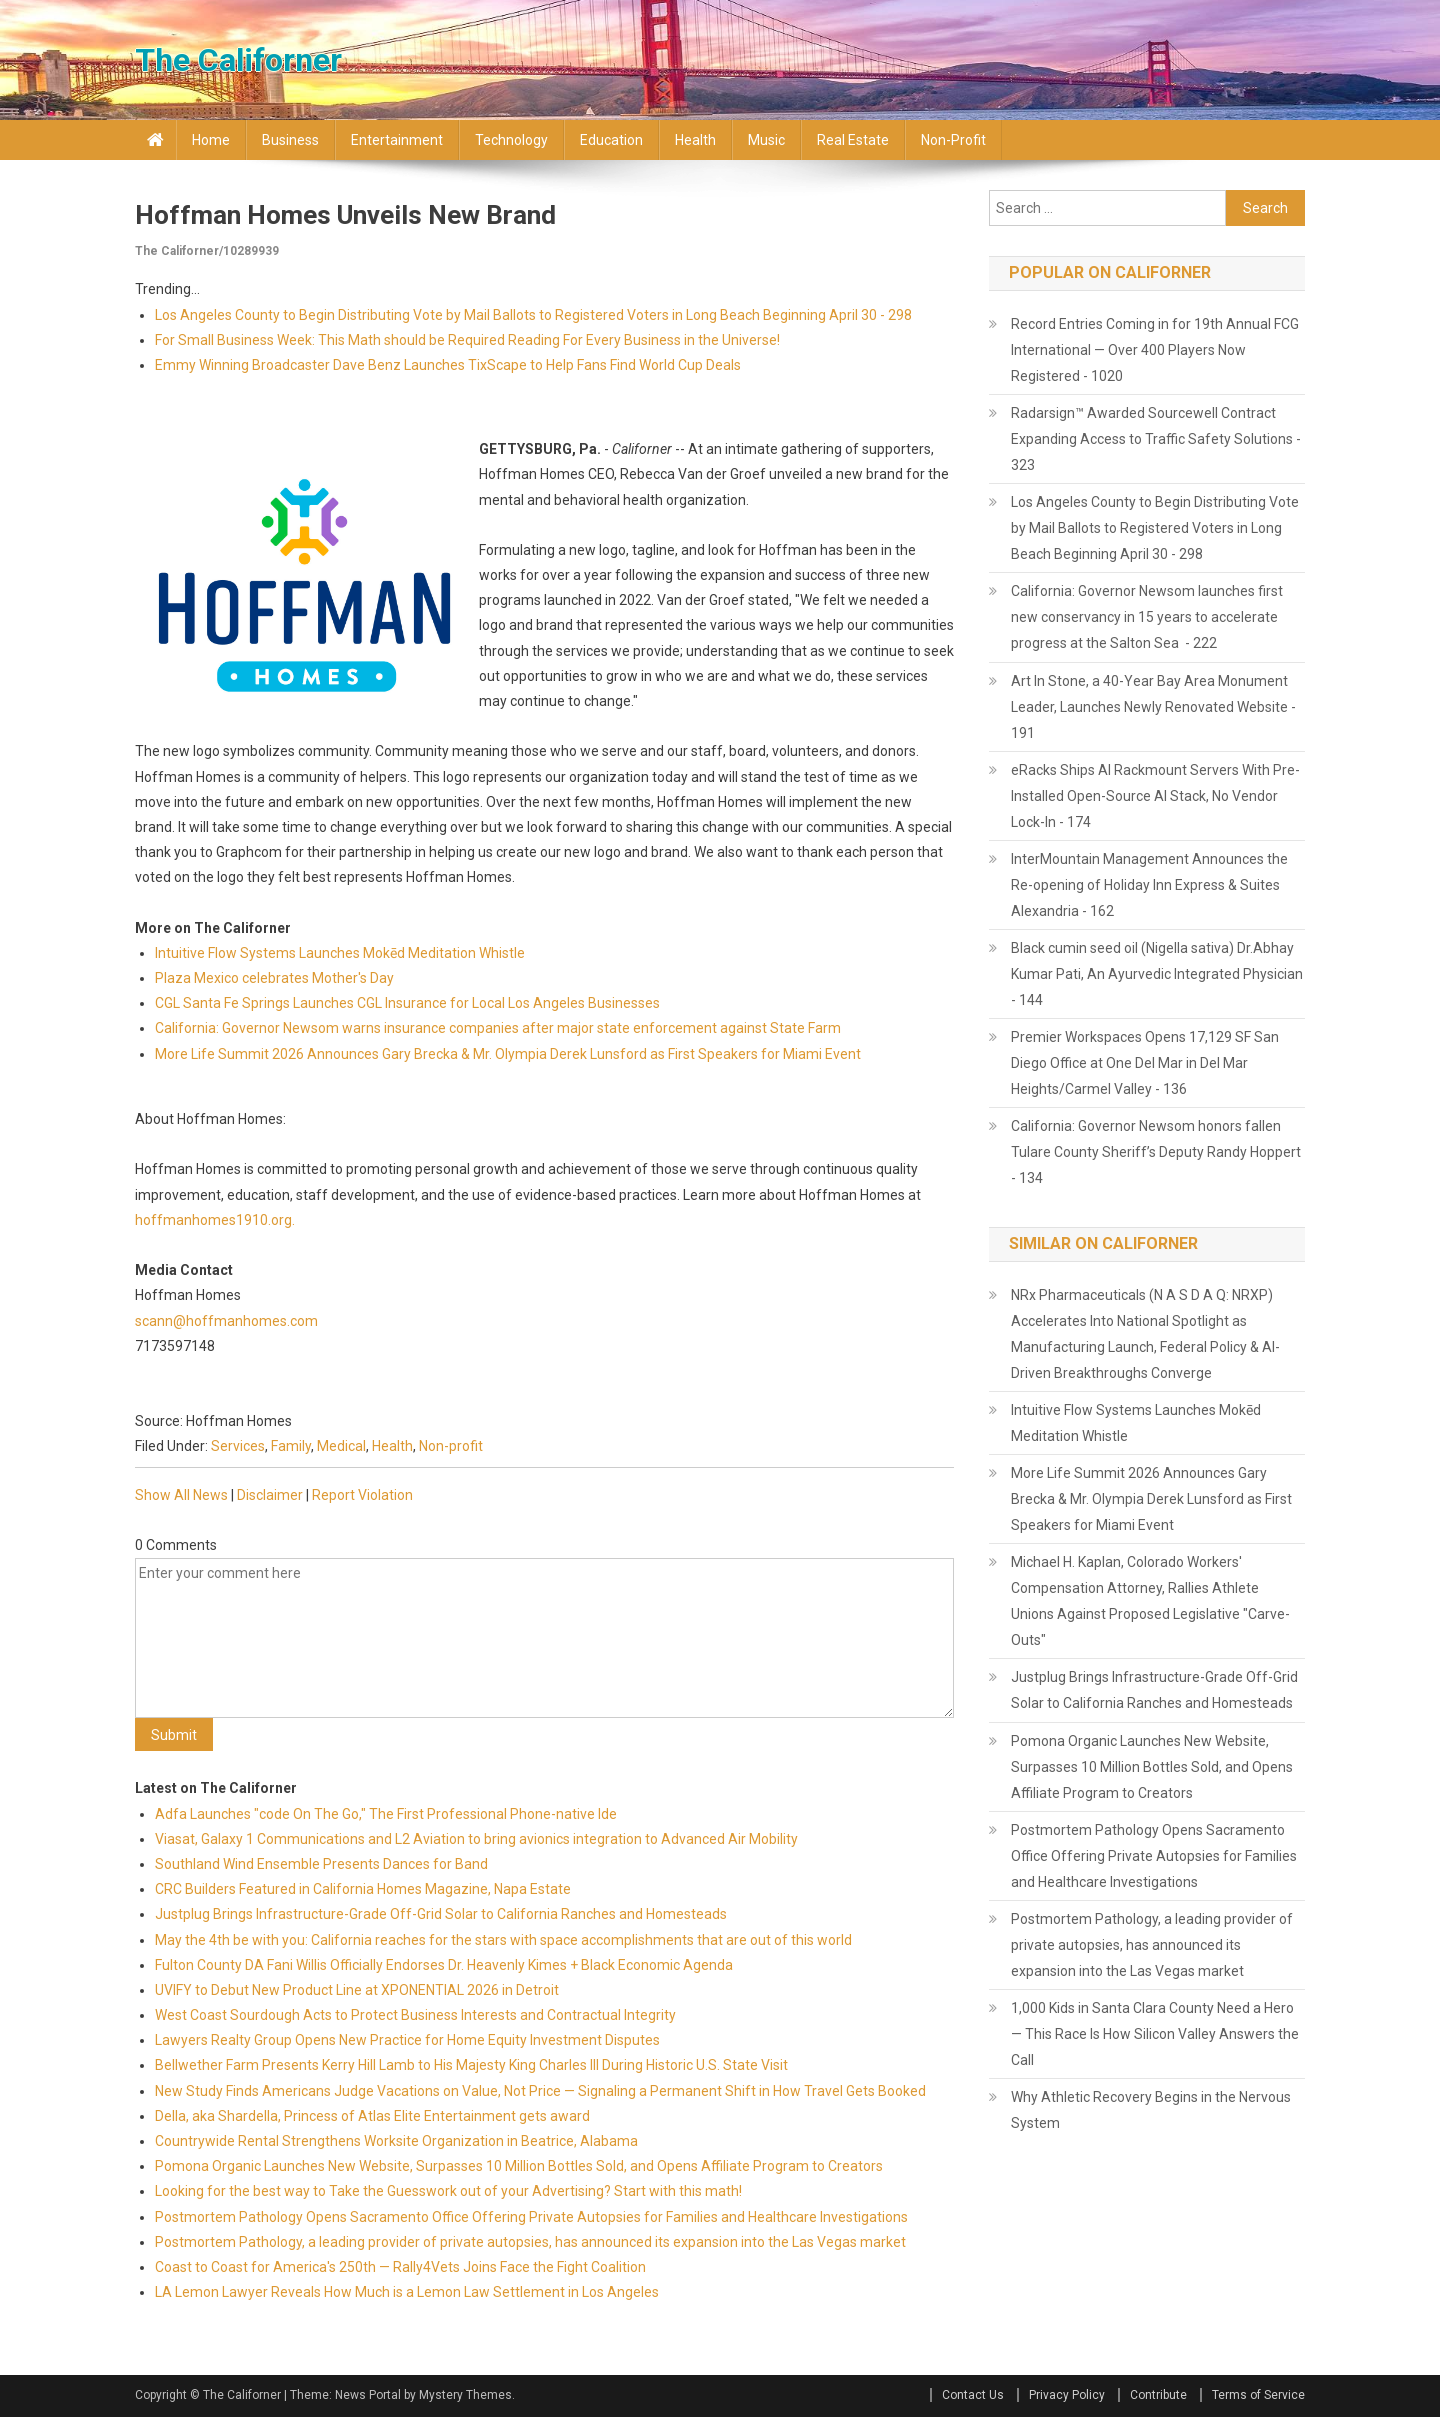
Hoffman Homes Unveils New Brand (345, 215)
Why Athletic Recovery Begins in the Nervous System (1151, 2110)
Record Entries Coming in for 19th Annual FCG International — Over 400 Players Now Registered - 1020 (1155, 350)
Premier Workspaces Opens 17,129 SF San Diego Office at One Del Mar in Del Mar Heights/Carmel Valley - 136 (1145, 1063)
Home (211, 140)
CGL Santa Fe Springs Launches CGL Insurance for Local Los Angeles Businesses (407, 1003)
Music (766, 140)
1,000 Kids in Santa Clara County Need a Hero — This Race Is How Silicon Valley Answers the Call (1155, 2034)
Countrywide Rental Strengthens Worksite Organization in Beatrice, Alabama (396, 2141)
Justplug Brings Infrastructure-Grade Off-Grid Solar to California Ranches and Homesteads (441, 1914)
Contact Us (973, 2395)
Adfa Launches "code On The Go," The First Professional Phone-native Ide (386, 1814)
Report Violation (362, 1495)
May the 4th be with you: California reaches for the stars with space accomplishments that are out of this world (503, 1940)
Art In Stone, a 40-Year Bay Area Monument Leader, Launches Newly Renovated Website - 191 (1153, 707)
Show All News (181, 1495)
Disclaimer (270, 1495)
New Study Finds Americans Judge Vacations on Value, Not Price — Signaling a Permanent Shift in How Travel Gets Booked (540, 2091)
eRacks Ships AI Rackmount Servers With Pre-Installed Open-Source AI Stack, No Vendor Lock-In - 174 (1155, 796)
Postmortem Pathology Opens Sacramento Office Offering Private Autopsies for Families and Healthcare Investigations (531, 2217)
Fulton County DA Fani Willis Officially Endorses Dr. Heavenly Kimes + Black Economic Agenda (444, 1965)
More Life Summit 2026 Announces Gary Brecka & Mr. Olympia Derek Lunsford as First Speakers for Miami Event (508, 1054)
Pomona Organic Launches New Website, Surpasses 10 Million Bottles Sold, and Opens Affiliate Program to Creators (519, 2166)
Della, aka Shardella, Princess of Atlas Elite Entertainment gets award (372, 2116)
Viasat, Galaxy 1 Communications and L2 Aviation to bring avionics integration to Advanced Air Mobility (476, 1839)
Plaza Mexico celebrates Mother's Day (274, 978)
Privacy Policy (1067, 2395)
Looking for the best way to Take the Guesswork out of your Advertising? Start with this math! (448, 2191)
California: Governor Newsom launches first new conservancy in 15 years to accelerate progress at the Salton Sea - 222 (1147, 617)
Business (290, 140)
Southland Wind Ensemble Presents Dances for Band (321, 1864)
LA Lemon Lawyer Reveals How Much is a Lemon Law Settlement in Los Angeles (407, 2292)
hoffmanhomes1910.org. (215, 1220)
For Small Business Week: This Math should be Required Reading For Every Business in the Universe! (467, 340)
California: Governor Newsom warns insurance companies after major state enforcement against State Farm (498, 1028)
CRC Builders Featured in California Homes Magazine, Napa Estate (363, 1889)
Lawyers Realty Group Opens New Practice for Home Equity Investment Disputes (407, 2040)
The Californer (238, 60)
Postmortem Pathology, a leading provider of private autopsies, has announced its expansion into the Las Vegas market (530, 2242)
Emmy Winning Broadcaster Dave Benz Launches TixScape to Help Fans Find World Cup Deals (448, 365)
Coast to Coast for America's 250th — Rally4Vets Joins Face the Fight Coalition (400, 2267)
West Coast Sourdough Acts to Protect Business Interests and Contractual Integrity (415, 2015)
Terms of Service (1258, 2395)
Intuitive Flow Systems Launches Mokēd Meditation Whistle (340, 953)
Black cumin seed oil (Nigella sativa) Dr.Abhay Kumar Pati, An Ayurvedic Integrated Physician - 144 (1157, 974)
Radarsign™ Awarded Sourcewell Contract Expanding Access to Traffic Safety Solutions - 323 (1156, 439)
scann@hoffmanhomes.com (226, 1321)
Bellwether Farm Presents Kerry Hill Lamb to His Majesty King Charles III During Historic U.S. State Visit (471, 2065)
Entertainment (397, 140)
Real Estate (853, 140)
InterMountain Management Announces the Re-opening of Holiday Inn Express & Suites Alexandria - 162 (1149, 885)
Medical (341, 1446)
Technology (511, 140)
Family (291, 1446)
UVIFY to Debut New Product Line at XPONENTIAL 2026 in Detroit (357, 1990)
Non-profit (953, 140)
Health (695, 140)
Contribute (1158, 2395)
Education (611, 140)
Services (238, 1446)
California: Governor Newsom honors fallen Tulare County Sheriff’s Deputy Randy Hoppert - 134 (1156, 1152)
